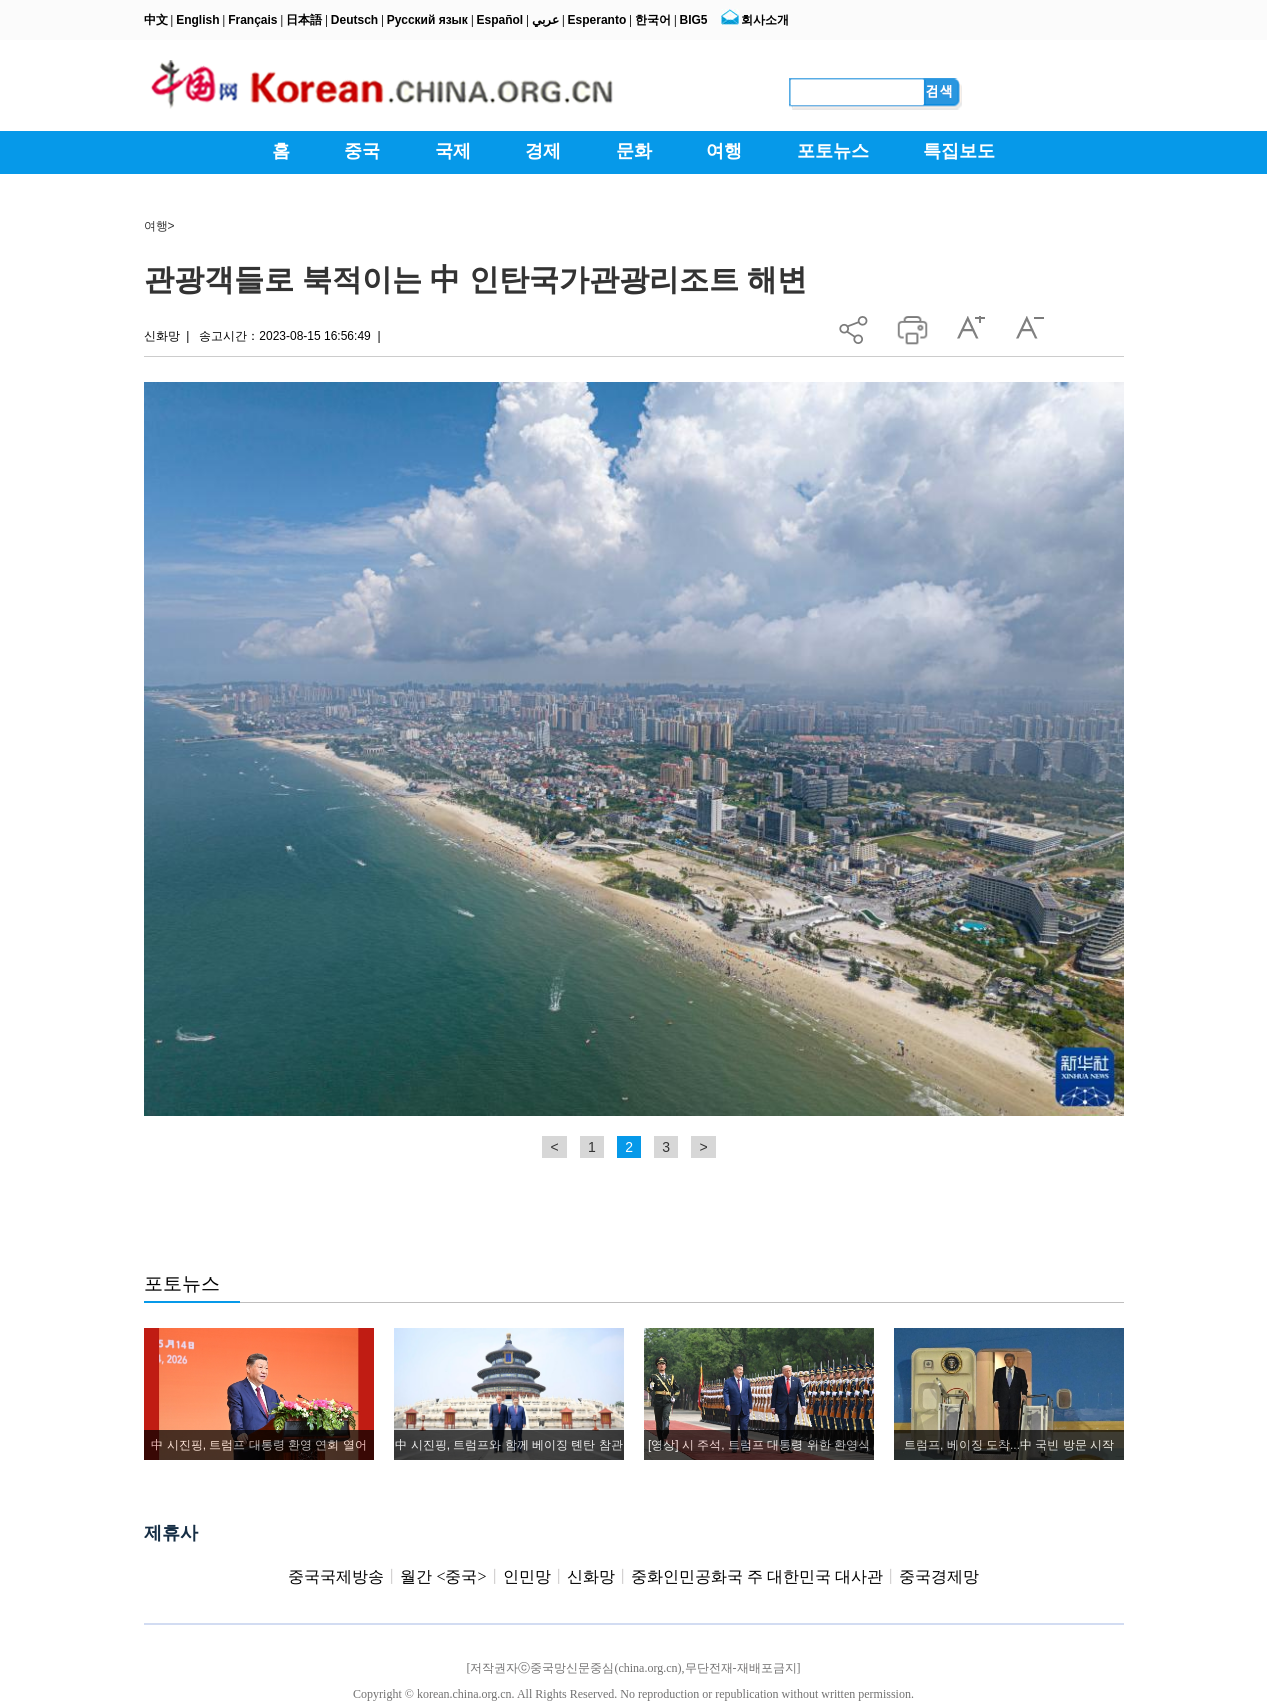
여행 (156, 226)
